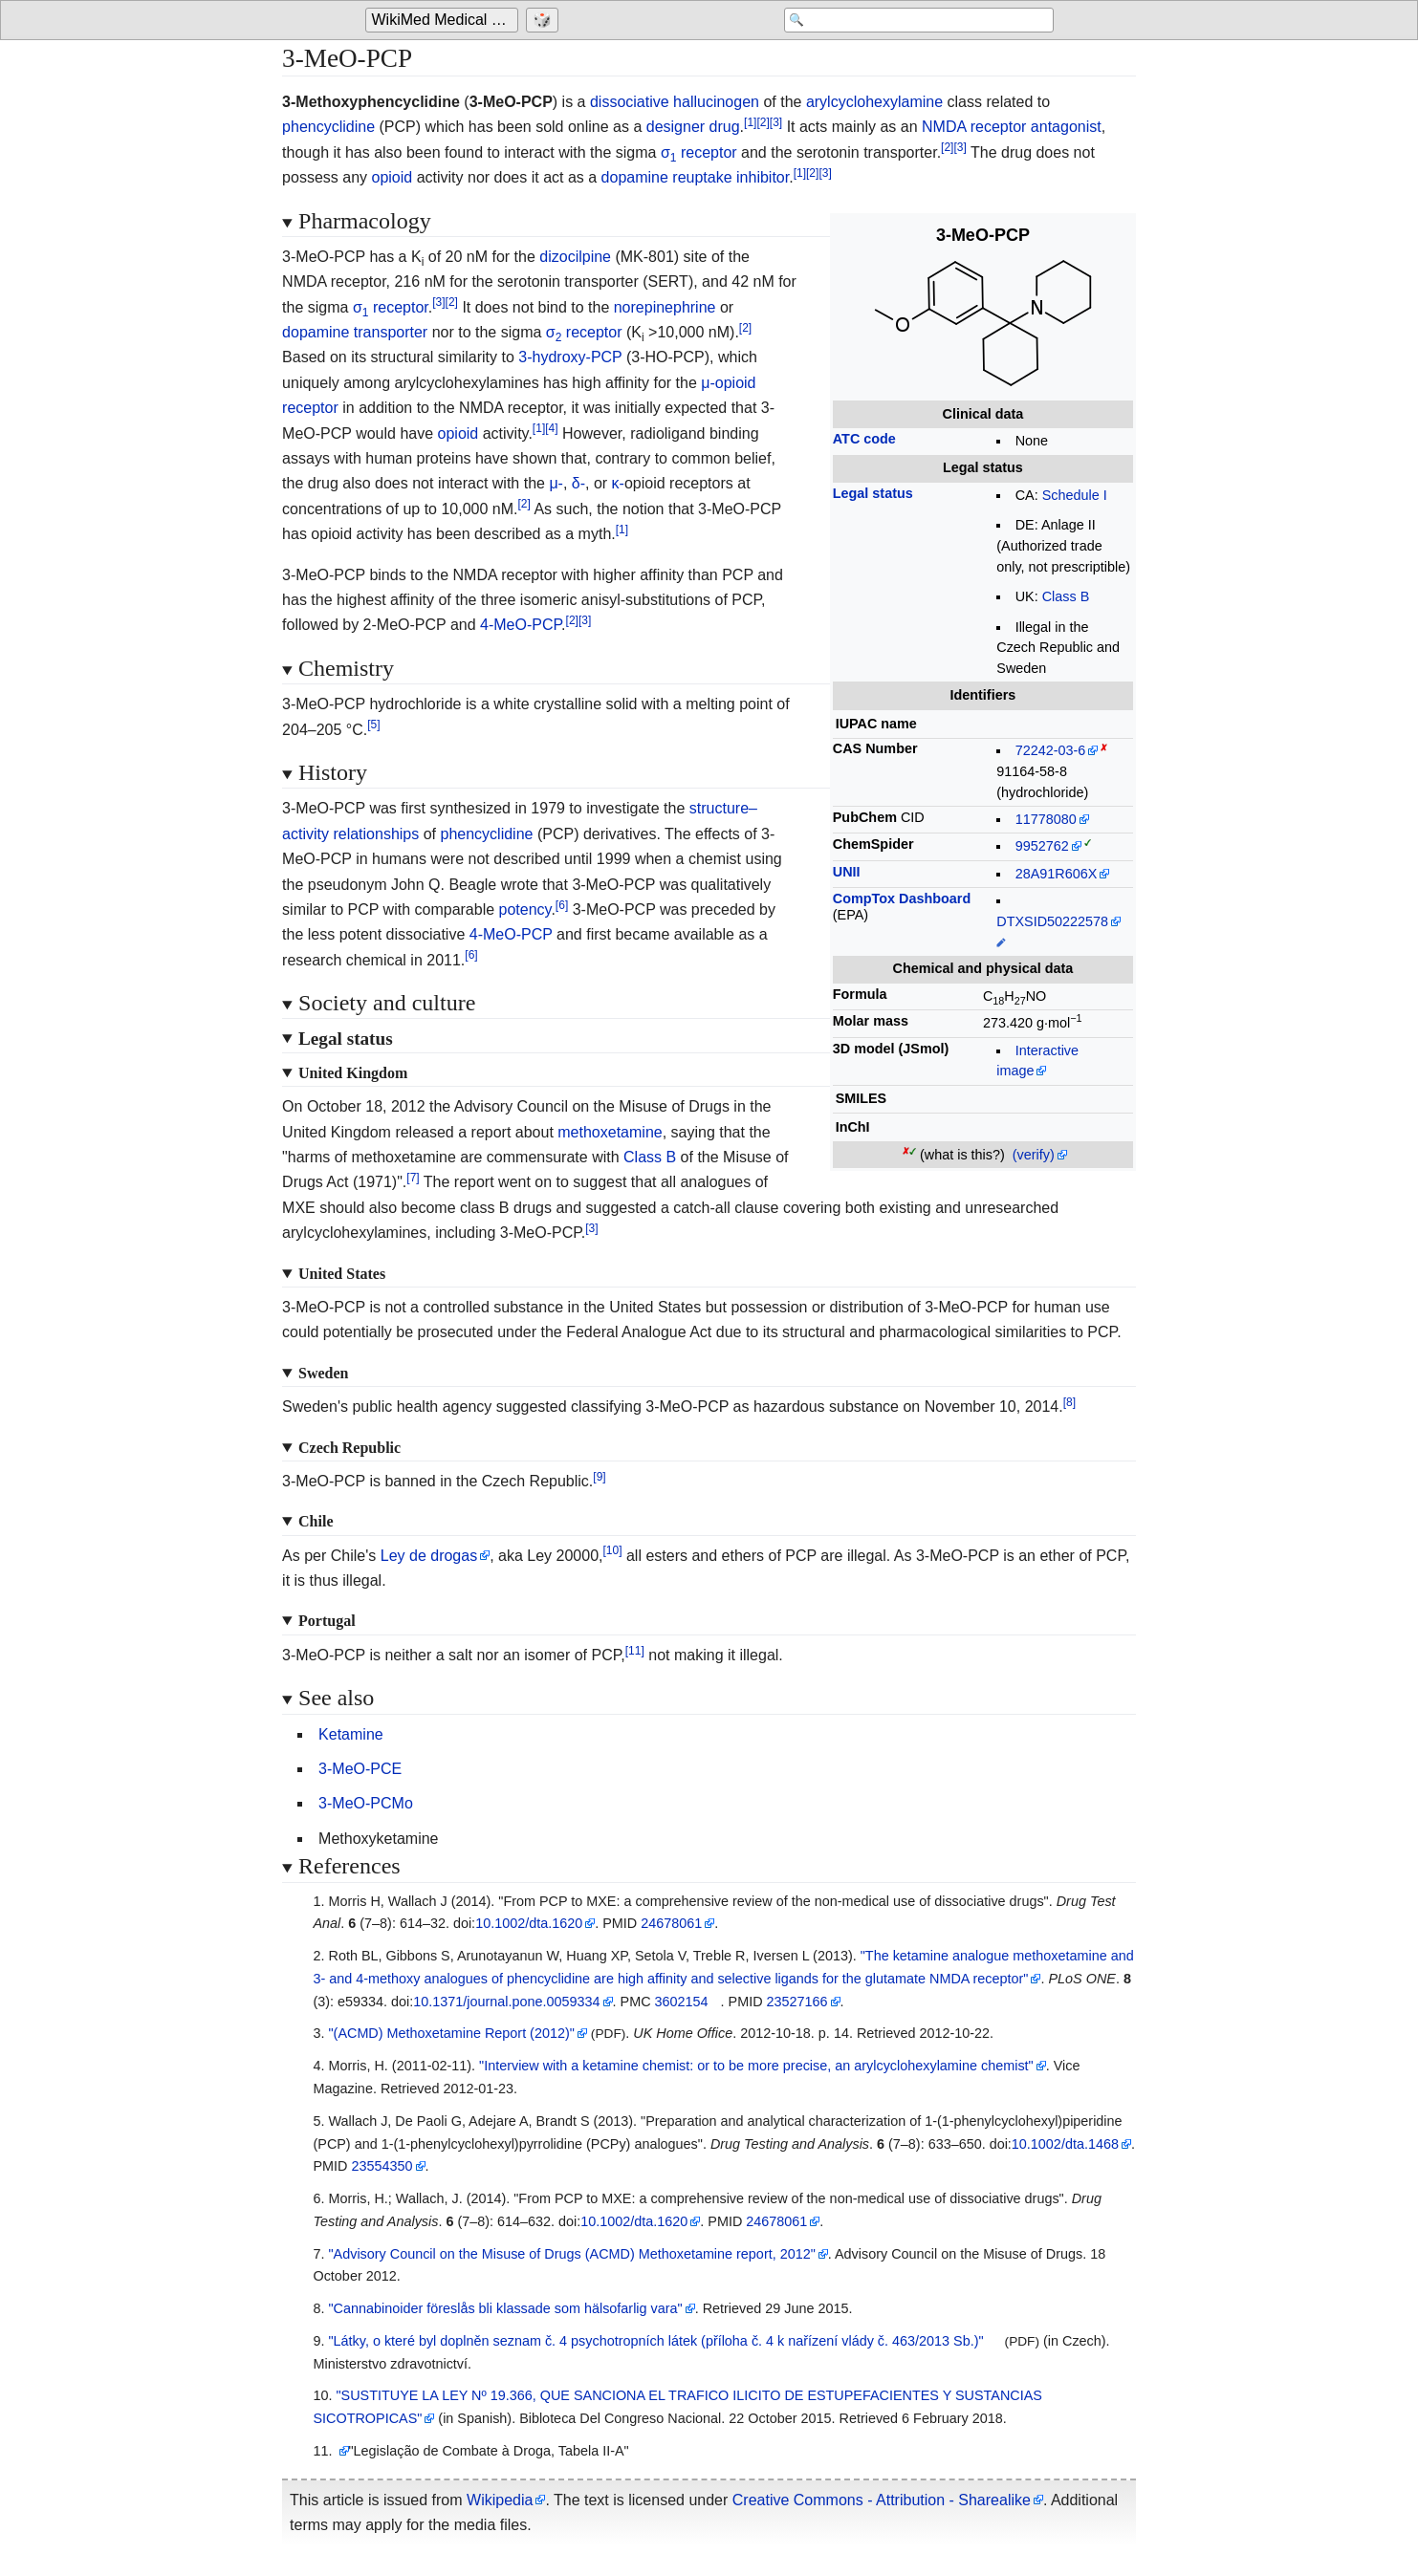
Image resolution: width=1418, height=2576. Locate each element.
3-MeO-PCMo (365, 1803)
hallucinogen (716, 102)
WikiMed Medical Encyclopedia (445, 20)
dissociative (629, 102)
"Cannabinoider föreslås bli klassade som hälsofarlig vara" (505, 2308)
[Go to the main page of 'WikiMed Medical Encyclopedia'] (444, 21)
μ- (556, 483)
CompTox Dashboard (902, 898)
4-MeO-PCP (520, 625)
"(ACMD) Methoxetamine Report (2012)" (451, 2033)
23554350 (381, 2166)
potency (525, 909)
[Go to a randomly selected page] (545, 21)
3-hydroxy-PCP (570, 357)
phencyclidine (328, 127)
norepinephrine (665, 307)
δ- (578, 483)
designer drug (693, 127)
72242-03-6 (1050, 750)
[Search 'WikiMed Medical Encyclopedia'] (901, 21)
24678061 (671, 1923)
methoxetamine (609, 1132)
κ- (618, 483)
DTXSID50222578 (1052, 921)
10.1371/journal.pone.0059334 (506, 2001)
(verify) (1034, 1154)
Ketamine (350, 1734)
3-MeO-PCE (360, 1769)
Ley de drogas (429, 1556)
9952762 (1042, 846)
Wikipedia (500, 2500)
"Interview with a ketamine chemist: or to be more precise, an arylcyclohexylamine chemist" (756, 2065)
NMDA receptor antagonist (1012, 127)
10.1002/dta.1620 (528, 1923)
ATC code (864, 438)
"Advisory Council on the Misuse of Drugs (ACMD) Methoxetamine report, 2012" (571, 2254)
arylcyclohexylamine (874, 102)
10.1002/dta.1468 (1065, 2144)
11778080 (1046, 819)
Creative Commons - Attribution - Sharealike (881, 2500)
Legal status (873, 493)
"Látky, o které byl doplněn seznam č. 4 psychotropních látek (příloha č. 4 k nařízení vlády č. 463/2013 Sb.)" (655, 2341)
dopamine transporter (354, 332)
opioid (391, 177)
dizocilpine (575, 257)
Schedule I (1074, 495)
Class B (1066, 596)
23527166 (797, 2001)
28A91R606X (1056, 873)
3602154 (682, 2001)
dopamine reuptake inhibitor (695, 177)
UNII (847, 871)
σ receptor (699, 152)
